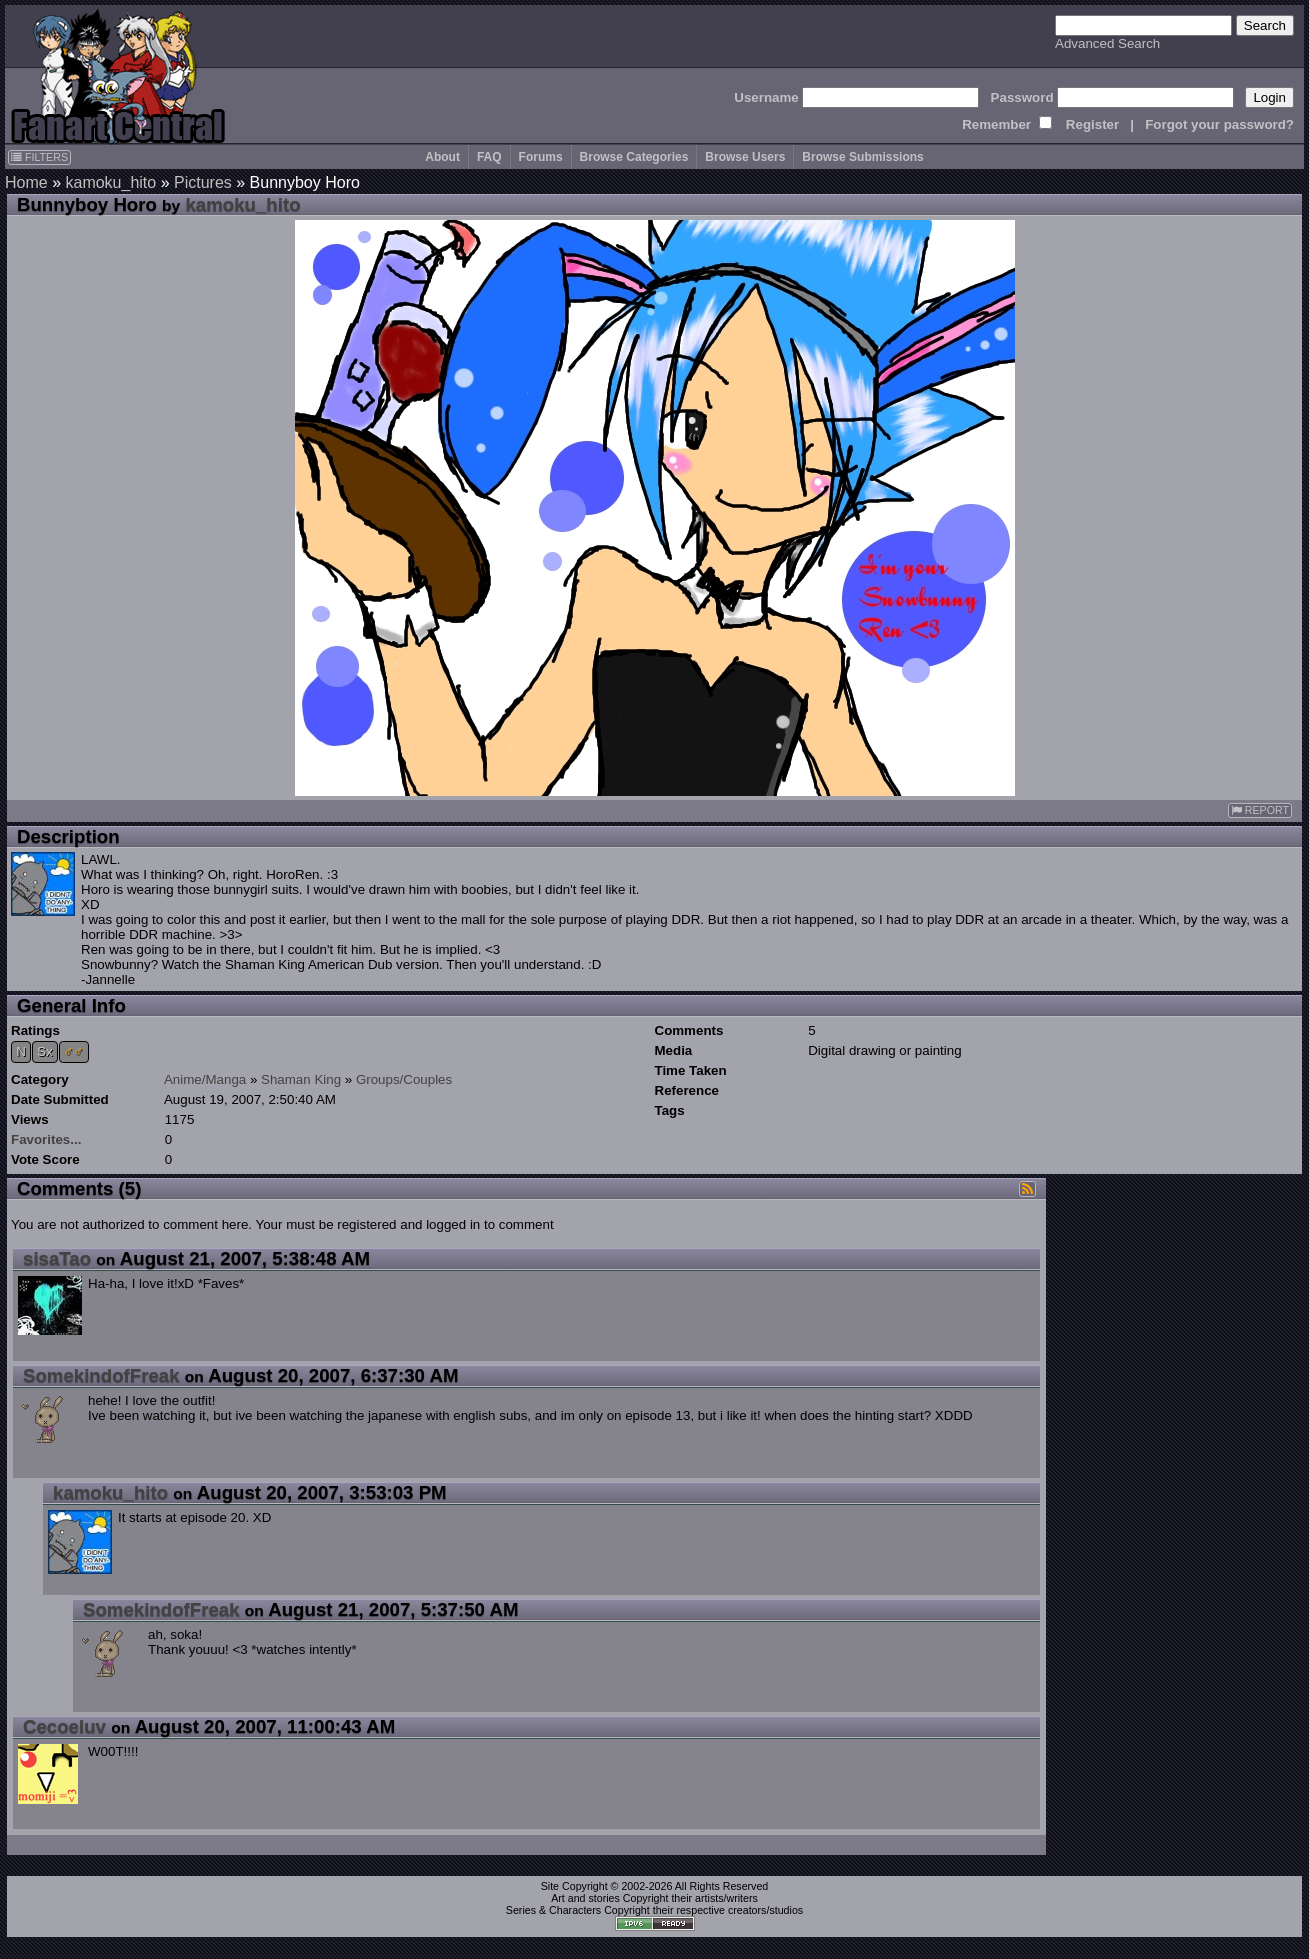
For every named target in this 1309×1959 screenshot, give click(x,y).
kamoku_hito (110, 182)
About (442, 157)
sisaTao (57, 1258)
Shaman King (301, 1079)
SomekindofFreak (101, 1375)
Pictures (203, 182)
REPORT (1260, 810)
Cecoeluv (64, 1726)
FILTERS (39, 157)
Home (26, 182)
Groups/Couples (404, 1079)
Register (1092, 124)
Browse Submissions (862, 157)
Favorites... (46, 1139)
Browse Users (745, 157)
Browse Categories (634, 157)
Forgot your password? (1219, 124)
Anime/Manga (205, 1079)
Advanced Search (1107, 43)
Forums (541, 157)
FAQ (489, 157)
